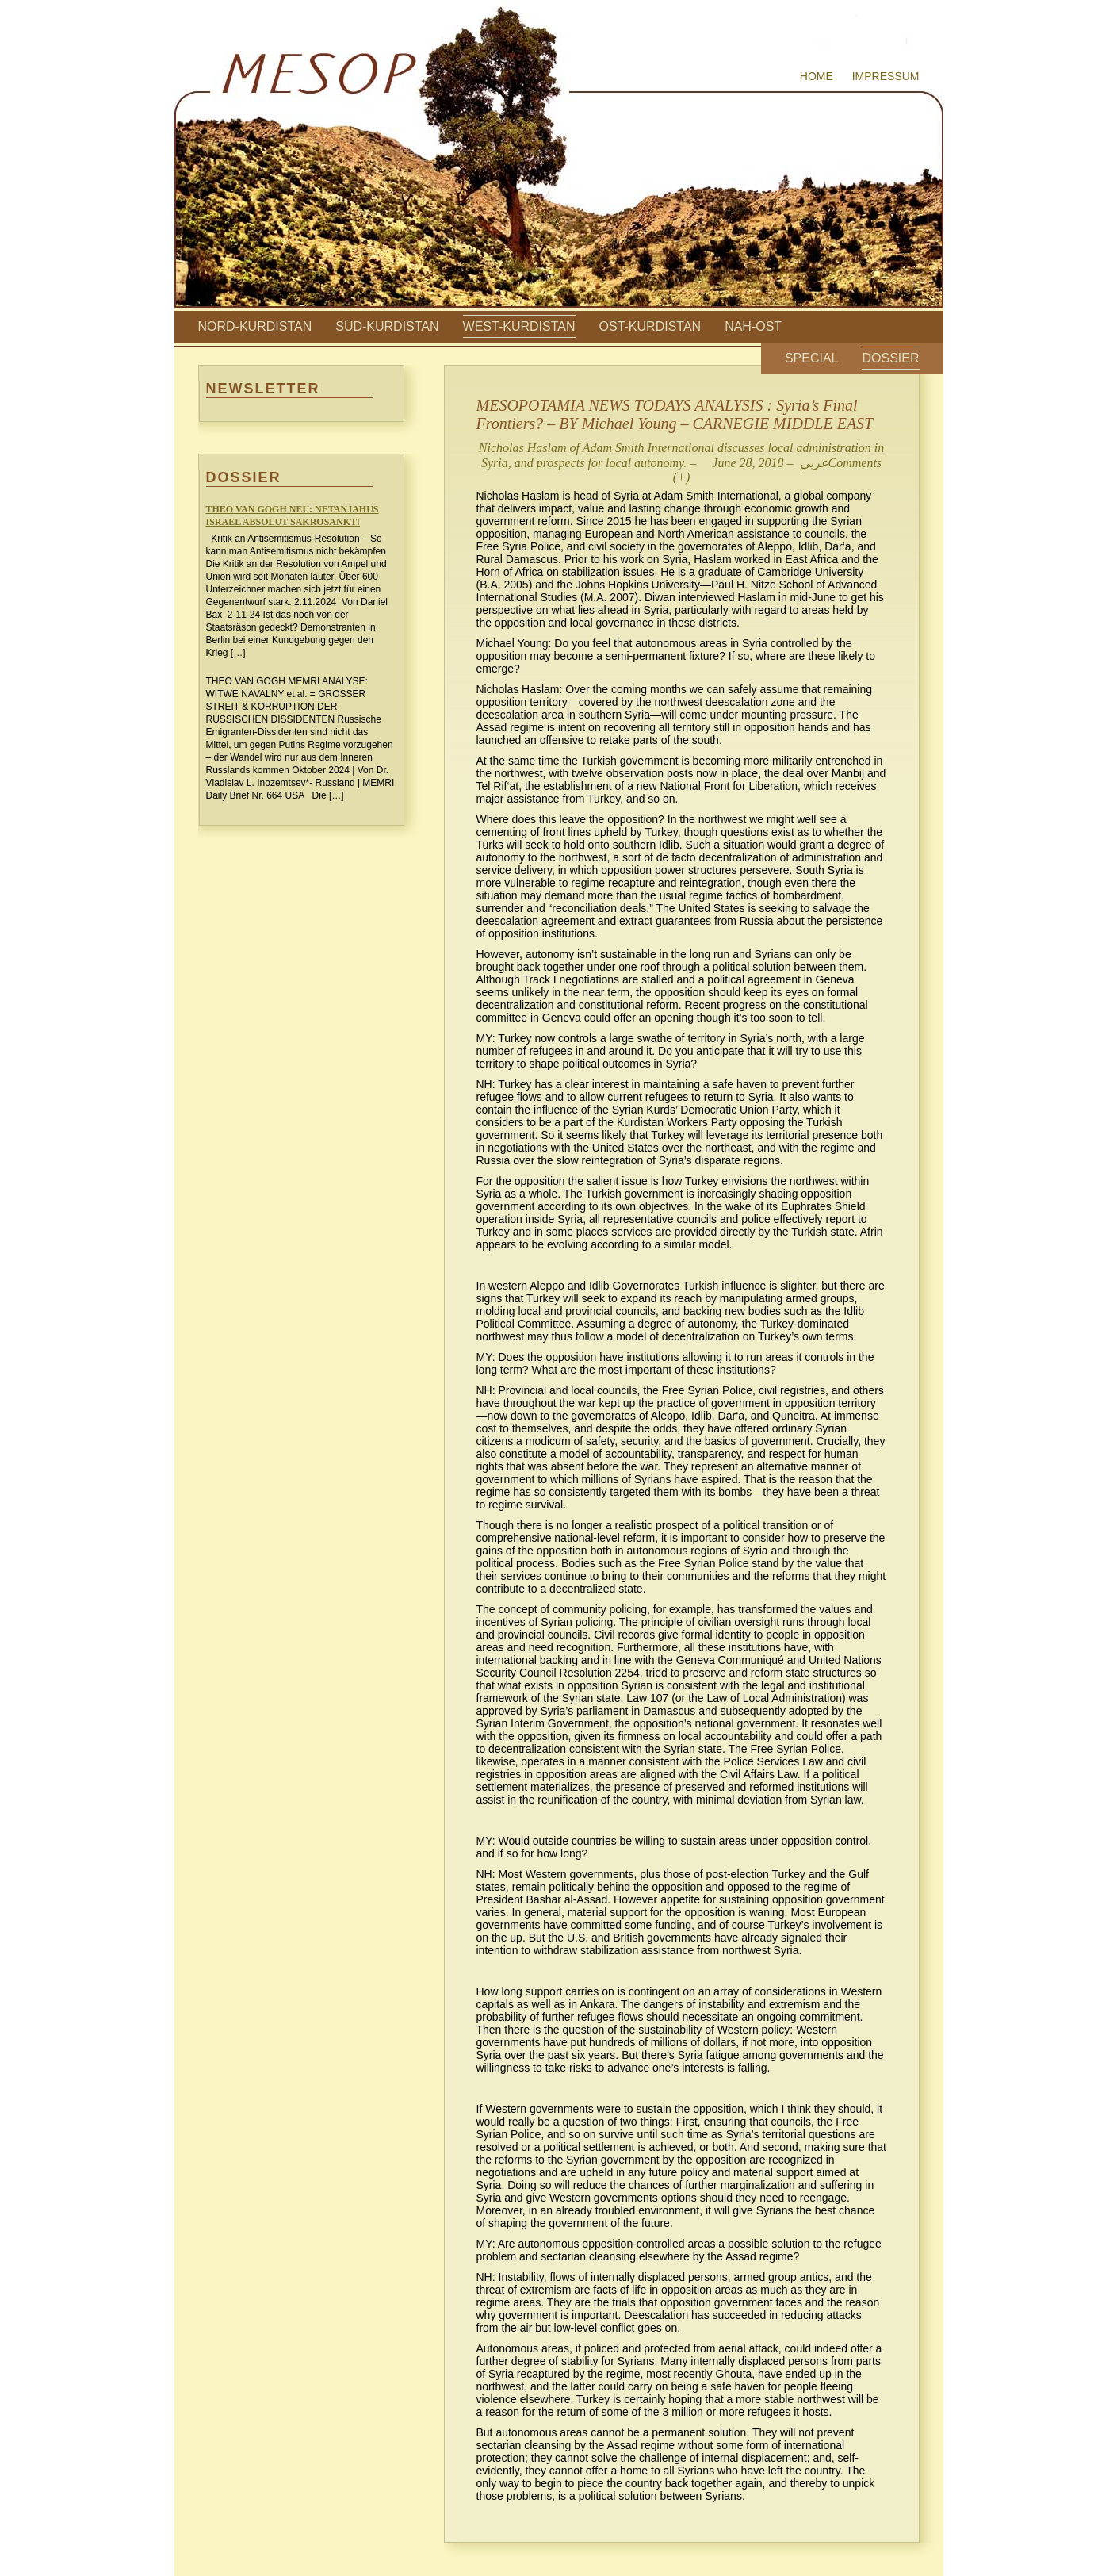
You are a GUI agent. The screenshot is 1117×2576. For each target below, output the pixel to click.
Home (816, 76)
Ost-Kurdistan (650, 326)
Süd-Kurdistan (386, 326)
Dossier (890, 358)
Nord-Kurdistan (255, 326)
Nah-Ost (753, 326)
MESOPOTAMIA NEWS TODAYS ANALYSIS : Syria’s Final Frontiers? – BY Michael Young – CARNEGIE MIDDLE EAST (675, 414)
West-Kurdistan (519, 326)
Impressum (886, 76)
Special (812, 358)
